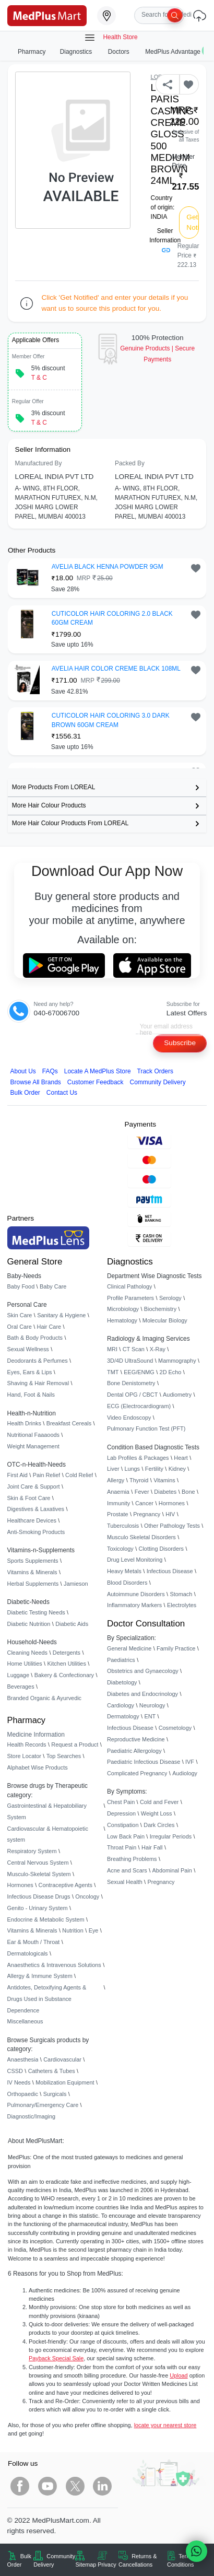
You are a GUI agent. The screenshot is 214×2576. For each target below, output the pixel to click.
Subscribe (180, 1043)
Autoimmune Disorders (136, 1594)
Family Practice (176, 1648)
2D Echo (171, 1372)
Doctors (119, 51)
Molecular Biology (164, 1320)
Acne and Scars (127, 1870)
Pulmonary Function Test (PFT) (146, 1428)
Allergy (115, 1480)
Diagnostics (77, 51)
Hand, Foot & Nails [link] (31, 1394)
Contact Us (61, 1092)
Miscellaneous (25, 2021)
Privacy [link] (107, 2564)
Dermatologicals (27, 1953)
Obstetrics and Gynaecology (143, 1671)
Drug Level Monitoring (134, 1559)
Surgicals (55, 2094)
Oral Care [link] (19, 1327)
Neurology (152, 1705)
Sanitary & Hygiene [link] (61, 1315)
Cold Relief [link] (79, 1475)
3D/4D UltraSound (130, 1360)
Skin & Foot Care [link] (29, 1498)
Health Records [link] (26, 1744)
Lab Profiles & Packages (138, 1458)
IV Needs (19, 2082)
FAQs (50, 1071)
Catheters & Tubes (51, 2071)
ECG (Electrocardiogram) (139, 1406)
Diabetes (165, 1492)
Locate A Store (97, 1071)
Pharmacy (32, 51)
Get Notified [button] (192, 222)
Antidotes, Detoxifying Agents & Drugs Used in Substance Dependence (47, 1998)
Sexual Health (124, 1882)
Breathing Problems (132, 1859)
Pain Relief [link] (47, 1475)
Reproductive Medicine (136, 1739)
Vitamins (164, 1480)
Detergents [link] (66, 1652)
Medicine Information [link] (36, 1734)
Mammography (177, 1360)
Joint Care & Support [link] (33, 1486)
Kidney (177, 1469)
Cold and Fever (159, 1802)
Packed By (130, 463)
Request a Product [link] (74, 1744)
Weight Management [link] (33, 1446)
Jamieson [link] (76, 1583)
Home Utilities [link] (24, 1663)
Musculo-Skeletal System (39, 1874)
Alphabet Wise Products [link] (37, 1767)
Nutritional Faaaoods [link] (33, 1435)
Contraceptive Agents (65, 1885)
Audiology (184, 1773)
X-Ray (157, 1349)
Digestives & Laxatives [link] (35, 1509)
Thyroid (138, 1480)
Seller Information (165, 239)
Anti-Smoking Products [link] (36, 1532)
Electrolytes (181, 1605)
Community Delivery (158, 1082)
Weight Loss (156, 1813)
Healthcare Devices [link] (31, 1520)
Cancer (144, 1503)
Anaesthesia (23, 2059)
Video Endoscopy (129, 1417)
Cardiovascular (62, 2059)
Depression (121, 1813)
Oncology (87, 1896)
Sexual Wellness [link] (28, 1349)
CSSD (15, 2071)
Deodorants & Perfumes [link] (37, 1360)
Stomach (181, 1594)
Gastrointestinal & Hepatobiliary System (47, 1811)
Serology (170, 1298)
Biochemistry (160, 1309)
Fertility (154, 1469)
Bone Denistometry (131, 1383)
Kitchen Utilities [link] (66, 1663)
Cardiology (120, 1705)
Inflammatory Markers (134, 1605)
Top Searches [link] (63, 1756)
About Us (23, 1071)
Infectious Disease (170, 1571)
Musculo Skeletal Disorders (141, 1537)
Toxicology (120, 1548)
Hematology (122, 1320)
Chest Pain (121, 1802)
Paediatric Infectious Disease (143, 1762)
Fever (142, 1492)
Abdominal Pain (172, 1870)
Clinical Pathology (129, 1286)
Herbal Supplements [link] (33, 1583)
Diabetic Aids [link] (71, 1624)
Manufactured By (38, 463)
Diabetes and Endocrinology (142, 1694)
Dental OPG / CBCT (132, 1394)
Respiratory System (32, 1851)
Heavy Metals (124, 1571)
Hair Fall (151, 1847)
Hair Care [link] (49, 1327)
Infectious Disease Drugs (38, 1896)
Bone (188, 1492)
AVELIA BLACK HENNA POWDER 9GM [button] (107, 566)
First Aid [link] (17, 1475)
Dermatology (123, 1716)
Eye (94, 1930)
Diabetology (122, 1682)
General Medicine (129, 1648)
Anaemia (118, 1492)
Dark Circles (159, 1825)
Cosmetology (175, 1728)
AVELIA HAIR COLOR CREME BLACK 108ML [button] (116, 668)
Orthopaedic (22, 2094)
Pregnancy (146, 1514)
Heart (181, 1458)
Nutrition (73, 1930)
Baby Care (53, 1286)
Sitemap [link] (85, 2564)
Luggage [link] (18, 1675)
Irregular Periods (171, 1836)
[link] (47, 15)
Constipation (122, 1825)
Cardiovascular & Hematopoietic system (47, 1834)
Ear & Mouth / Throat (33, 1942)
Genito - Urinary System (37, 1908)
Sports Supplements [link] (32, 1561)
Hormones (20, 1885)
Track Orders (155, 1071)
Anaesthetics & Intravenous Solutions (54, 1965)
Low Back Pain (126, 1836)
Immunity (118, 1503)
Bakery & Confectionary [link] (64, 1675)
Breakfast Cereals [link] (68, 1423)
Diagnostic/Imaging (31, 2116)
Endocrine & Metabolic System (46, 1919)
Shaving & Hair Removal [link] (38, 1383)
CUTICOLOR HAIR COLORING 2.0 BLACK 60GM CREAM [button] (112, 618)
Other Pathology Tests (172, 1526)
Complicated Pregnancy (137, 1773)
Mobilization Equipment (64, 2082)
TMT (112, 1372)
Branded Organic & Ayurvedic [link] (44, 1698)
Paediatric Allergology (134, 1751)
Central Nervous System (38, 1862)
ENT (150, 1716)
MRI (112, 1349)
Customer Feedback (95, 1082)
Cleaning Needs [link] (27, 1652)
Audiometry (177, 1394)
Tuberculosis (123, 1526)
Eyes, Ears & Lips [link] (29, 1372)
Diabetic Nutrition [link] (29, 1624)
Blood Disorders (127, 1582)
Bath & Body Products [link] (35, 1337)
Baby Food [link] (21, 1286)
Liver (113, 1469)
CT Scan (134, 1349)
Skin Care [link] (19, 1315)
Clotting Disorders (161, 1548)
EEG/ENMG (139, 1372)
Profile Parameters (130, 1298)
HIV (170, 1514)
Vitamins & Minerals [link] (32, 1572)
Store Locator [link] (24, 1756)
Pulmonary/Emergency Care (43, 2105)
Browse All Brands (35, 1082)
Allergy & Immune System (40, 1976)
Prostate (117, 1514)
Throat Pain (121, 1847)
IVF (189, 1762)
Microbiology (123, 1309)
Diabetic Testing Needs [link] (36, 1612)
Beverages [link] (20, 1686)
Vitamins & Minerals (32, 1930)
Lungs (132, 1469)
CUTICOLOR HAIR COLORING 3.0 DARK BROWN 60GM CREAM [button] (111, 720)
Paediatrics (121, 1660)
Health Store (111, 37)
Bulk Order (25, 1092)
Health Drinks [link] (24, 1423)
